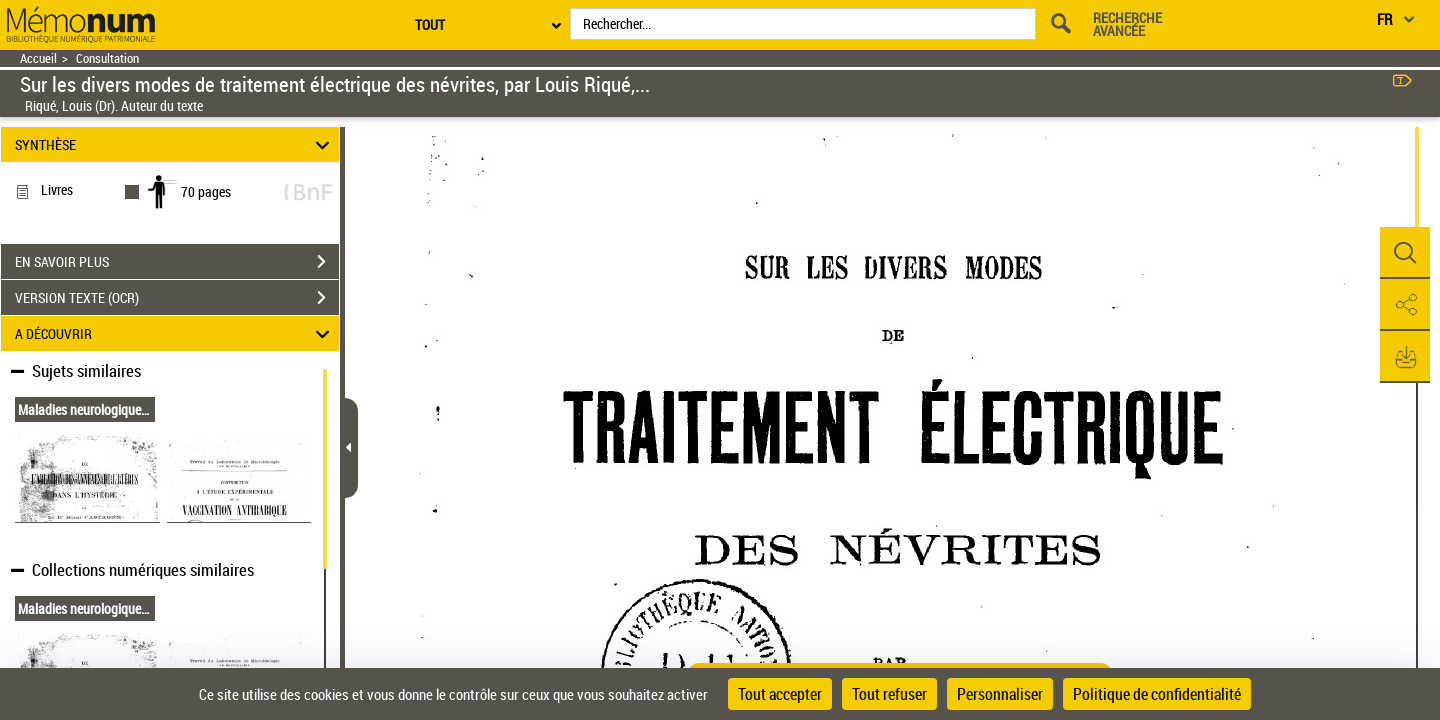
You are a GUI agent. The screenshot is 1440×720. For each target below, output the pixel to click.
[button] (1405, 253)
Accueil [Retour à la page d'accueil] (38, 58)
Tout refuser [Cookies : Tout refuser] (889, 694)
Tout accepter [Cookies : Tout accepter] (780, 694)
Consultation (107, 58)
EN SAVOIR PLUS (177, 262)
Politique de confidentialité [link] (1157, 694)
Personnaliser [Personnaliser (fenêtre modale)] (1000, 694)
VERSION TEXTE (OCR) (177, 298)
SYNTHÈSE (175, 144)
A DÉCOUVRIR (175, 333)
